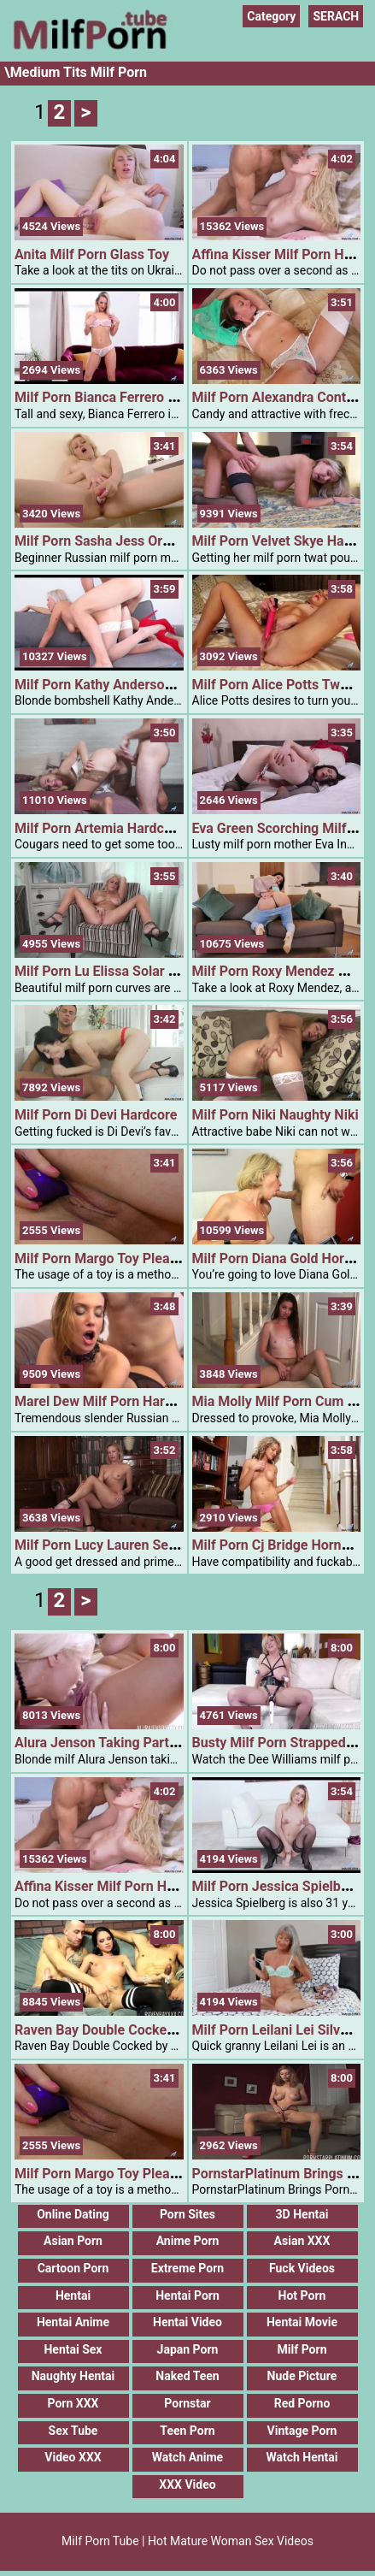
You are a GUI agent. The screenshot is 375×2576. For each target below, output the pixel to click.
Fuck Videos (302, 2268)
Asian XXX (302, 2241)
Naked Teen (187, 2376)
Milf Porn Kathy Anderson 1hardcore (126, 684)
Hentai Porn (187, 2295)
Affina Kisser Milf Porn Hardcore (114, 1886)
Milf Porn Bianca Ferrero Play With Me (131, 397)
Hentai (73, 2295)
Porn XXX (73, 2403)
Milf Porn (302, 2349)
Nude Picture (302, 2376)
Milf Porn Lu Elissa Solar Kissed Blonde (135, 971)
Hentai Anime (73, 2322)
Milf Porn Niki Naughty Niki (275, 1115)
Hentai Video (187, 2322)
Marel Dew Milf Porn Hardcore (107, 1401)
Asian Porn (73, 2241)
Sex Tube (73, 2430)
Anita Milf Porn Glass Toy (92, 254)
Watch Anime (187, 2457)
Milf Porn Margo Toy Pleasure (105, 1258)
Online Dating (73, 2214)
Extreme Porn (187, 2268)
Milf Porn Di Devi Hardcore (96, 1115)
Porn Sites (187, 2214)
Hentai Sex (73, 2349)
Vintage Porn (302, 2430)
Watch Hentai (301, 2457)
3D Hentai (302, 2214)
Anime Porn (188, 2241)
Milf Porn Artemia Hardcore (99, 828)
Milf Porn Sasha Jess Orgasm (105, 541)
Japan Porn (188, 2349)
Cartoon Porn (73, 2268)
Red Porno (302, 2403)
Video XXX (72, 2457)
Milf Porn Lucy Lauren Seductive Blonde (137, 1545)
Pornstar (187, 2403)
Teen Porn (187, 2430)
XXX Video (187, 2484)
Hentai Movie (302, 2322)
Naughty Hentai (73, 2376)
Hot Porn (302, 2295)
